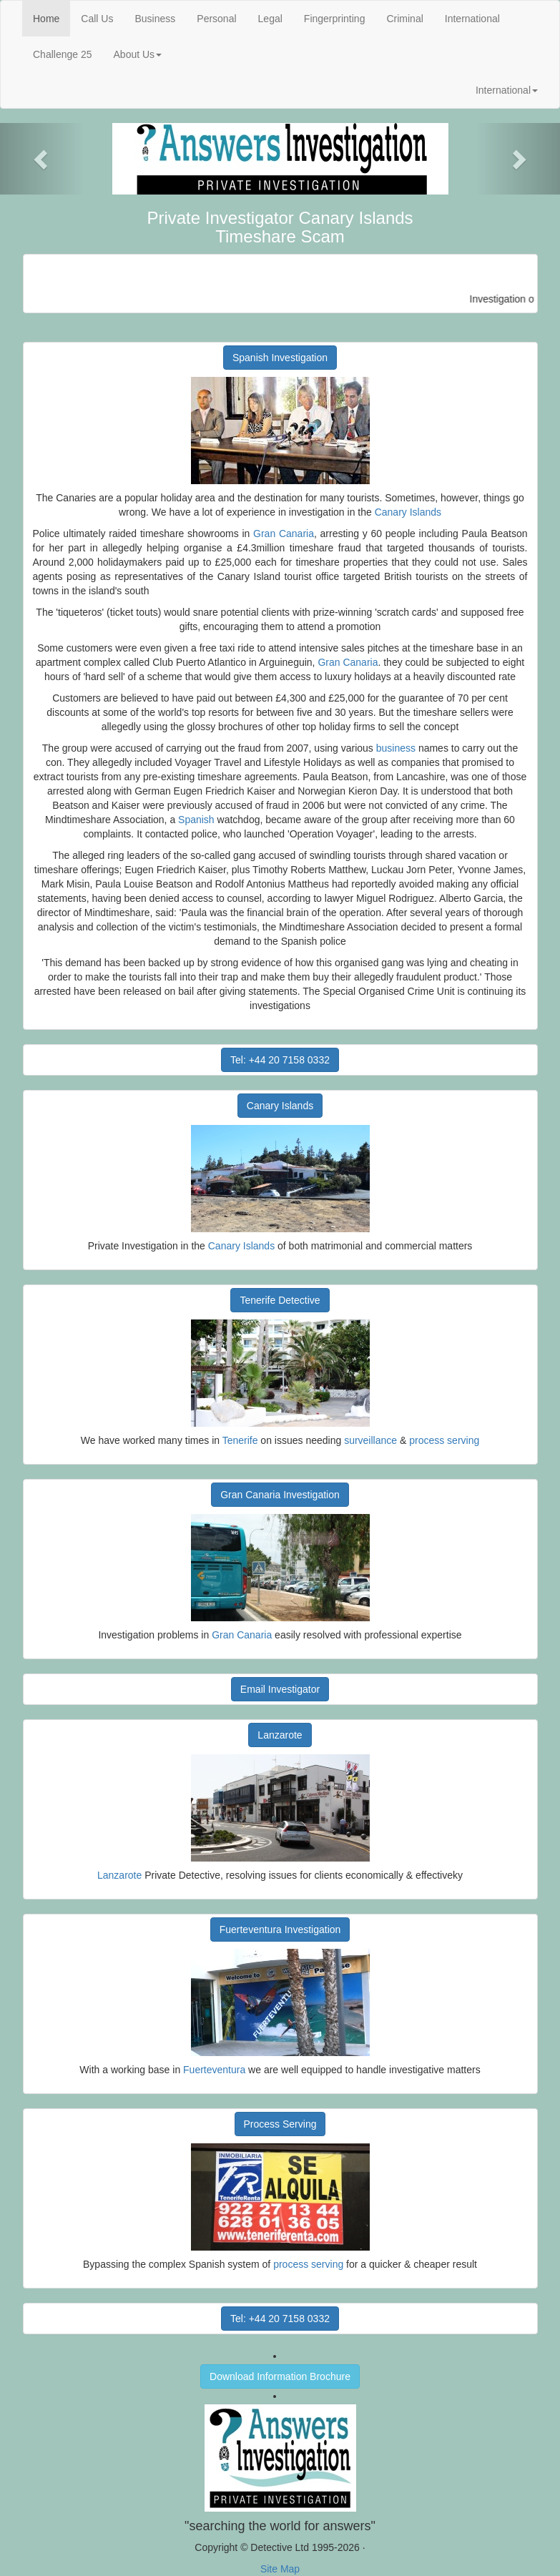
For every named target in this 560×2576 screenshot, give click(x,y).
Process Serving (280, 2124)
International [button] (507, 90)
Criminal (404, 18)
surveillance (370, 1440)
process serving (444, 1440)
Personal (216, 18)
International (472, 18)
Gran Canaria (283, 533)
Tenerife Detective (280, 1300)
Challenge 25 (62, 54)
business (396, 748)
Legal (270, 18)
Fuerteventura (214, 2069)
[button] (42, 159)
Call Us (97, 18)
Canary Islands (408, 512)
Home (51, 17)
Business (154, 18)
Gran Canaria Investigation (280, 1494)
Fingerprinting (334, 18)
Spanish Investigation (280, 357)
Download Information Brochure (280, 2376)
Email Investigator (280, 1689)
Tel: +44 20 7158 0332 (280, 1060)
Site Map (280, 2569)
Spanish (196, 819)
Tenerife (240, 1440)
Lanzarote (279, 1735)
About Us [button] (138, 54)
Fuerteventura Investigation (280, 1929)
